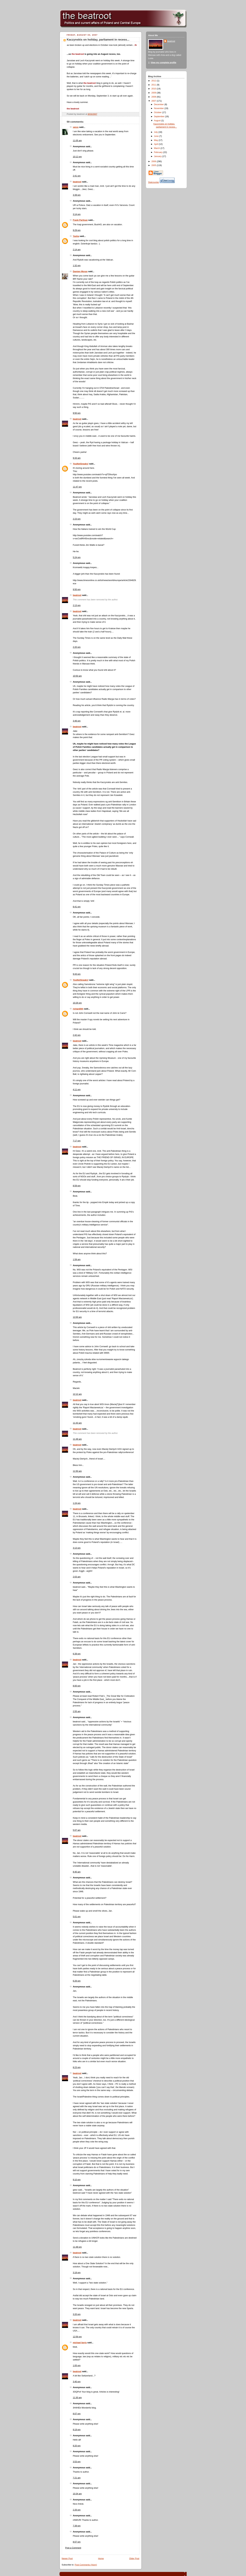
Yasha (76, 236)
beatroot (77, 182)
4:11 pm (77, 1089)
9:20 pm (77, 2446)
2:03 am (77, 1577)
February (158, 152)
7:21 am (77, 2478)
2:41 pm (77, 176)
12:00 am (77, 1317)
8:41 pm (77, 907)
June (156, 136)
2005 (154, 165)
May (156, 140)
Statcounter (153, 182)
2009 (154, 93)
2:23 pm (77, 519)
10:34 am (77, 2494)
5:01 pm (77, 1916)
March (157, 148)
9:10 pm (77, 2179)
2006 (154, 161)
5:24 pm (77, 557)
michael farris (80, 2342)
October (158, 112)
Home (101, 2558)
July (156, 132)
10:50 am (77, 676)
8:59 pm (77, 1186)
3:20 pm (77, 2314)
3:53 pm (77, 2462)
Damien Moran (80, 271)
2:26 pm (77, 2510)
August (157, 120)
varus (76, 127)
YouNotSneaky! (80, 464)
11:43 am (77, 1423)
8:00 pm (77, 1686)
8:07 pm (77, 2414)
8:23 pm (77, 2067)
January (158, 156)
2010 (154, 89)
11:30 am (77, 2397)
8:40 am (77, 1872)
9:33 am (77, 458)
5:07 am (77, 1830)
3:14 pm (77, 214)
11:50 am (77, 1471)
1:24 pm (77, 1503)
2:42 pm (77, 1035)
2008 (154, 97)
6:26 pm (77, 1981)
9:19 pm (77, 2429)
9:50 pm (77, 413)
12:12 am (77, 1394)
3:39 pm (77, 195)
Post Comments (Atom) (86, 2565)
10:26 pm (77, 1003)
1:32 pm (77, 265)
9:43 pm (77, 974)
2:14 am (77, 249)
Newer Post (67, 2558)
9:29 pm (77, 230)
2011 (154, 85)
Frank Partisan (80, 220)
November (159, 108)
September (159, 116)
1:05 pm (77, 2365)
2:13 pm (77, 605)
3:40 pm (77, 2381)
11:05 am (77, 140)
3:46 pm (77, 721)
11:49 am (77, 1439)
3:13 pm (77, 1548)
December (159, 104)
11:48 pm (77, 2247)
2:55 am (77, 1711)
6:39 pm (77, 1654)
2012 (154, 81)
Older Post (134, 2558)
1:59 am (77, 1259)
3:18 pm (77, 2272)
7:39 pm (77, 2526)
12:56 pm (77, 2337)
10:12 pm (77, 157)
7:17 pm (77, 1141)
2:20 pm (77, 647)
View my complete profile (163, 62)
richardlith (78, 1009)
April (156, 144)
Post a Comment (73, 2548)
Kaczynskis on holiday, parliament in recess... (98, 39)
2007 (154, 101)
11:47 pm (77, 487)
